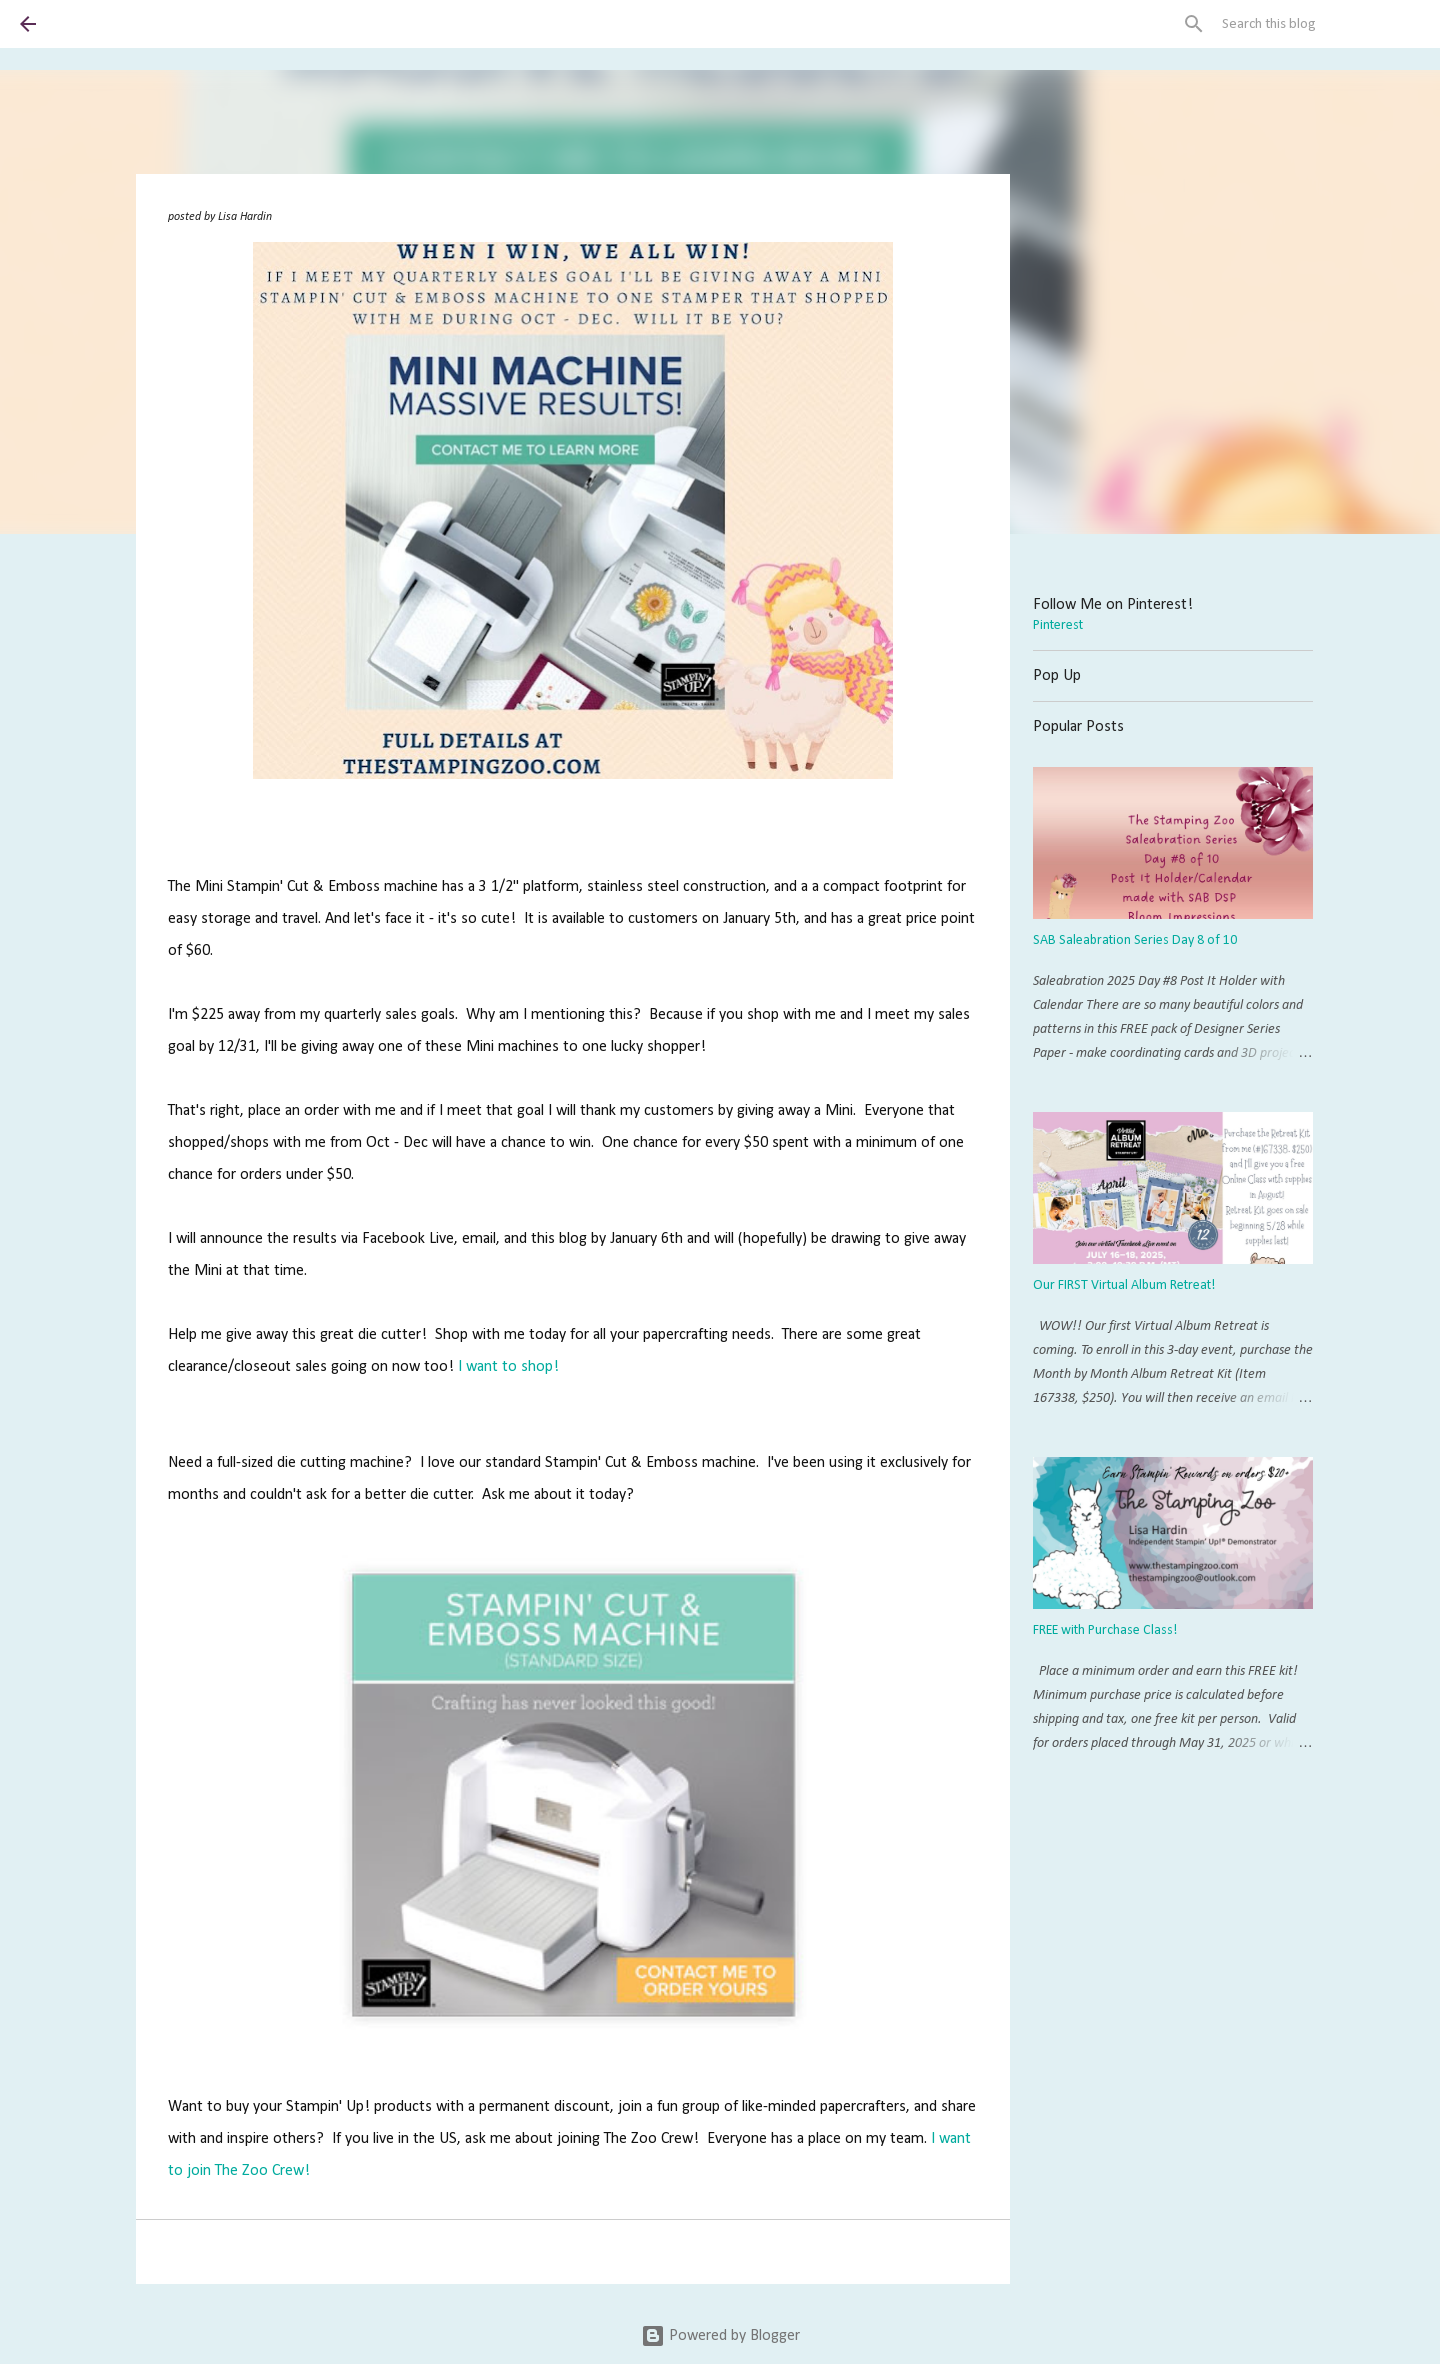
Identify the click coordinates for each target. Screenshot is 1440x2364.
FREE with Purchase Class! (1105, 1630)
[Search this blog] (1319, 24)
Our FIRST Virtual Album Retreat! (1124, 1285)
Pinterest (1058, 625)
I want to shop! (508, 1367)
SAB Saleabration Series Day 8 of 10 (1135, 940)
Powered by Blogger (720, 2336)
